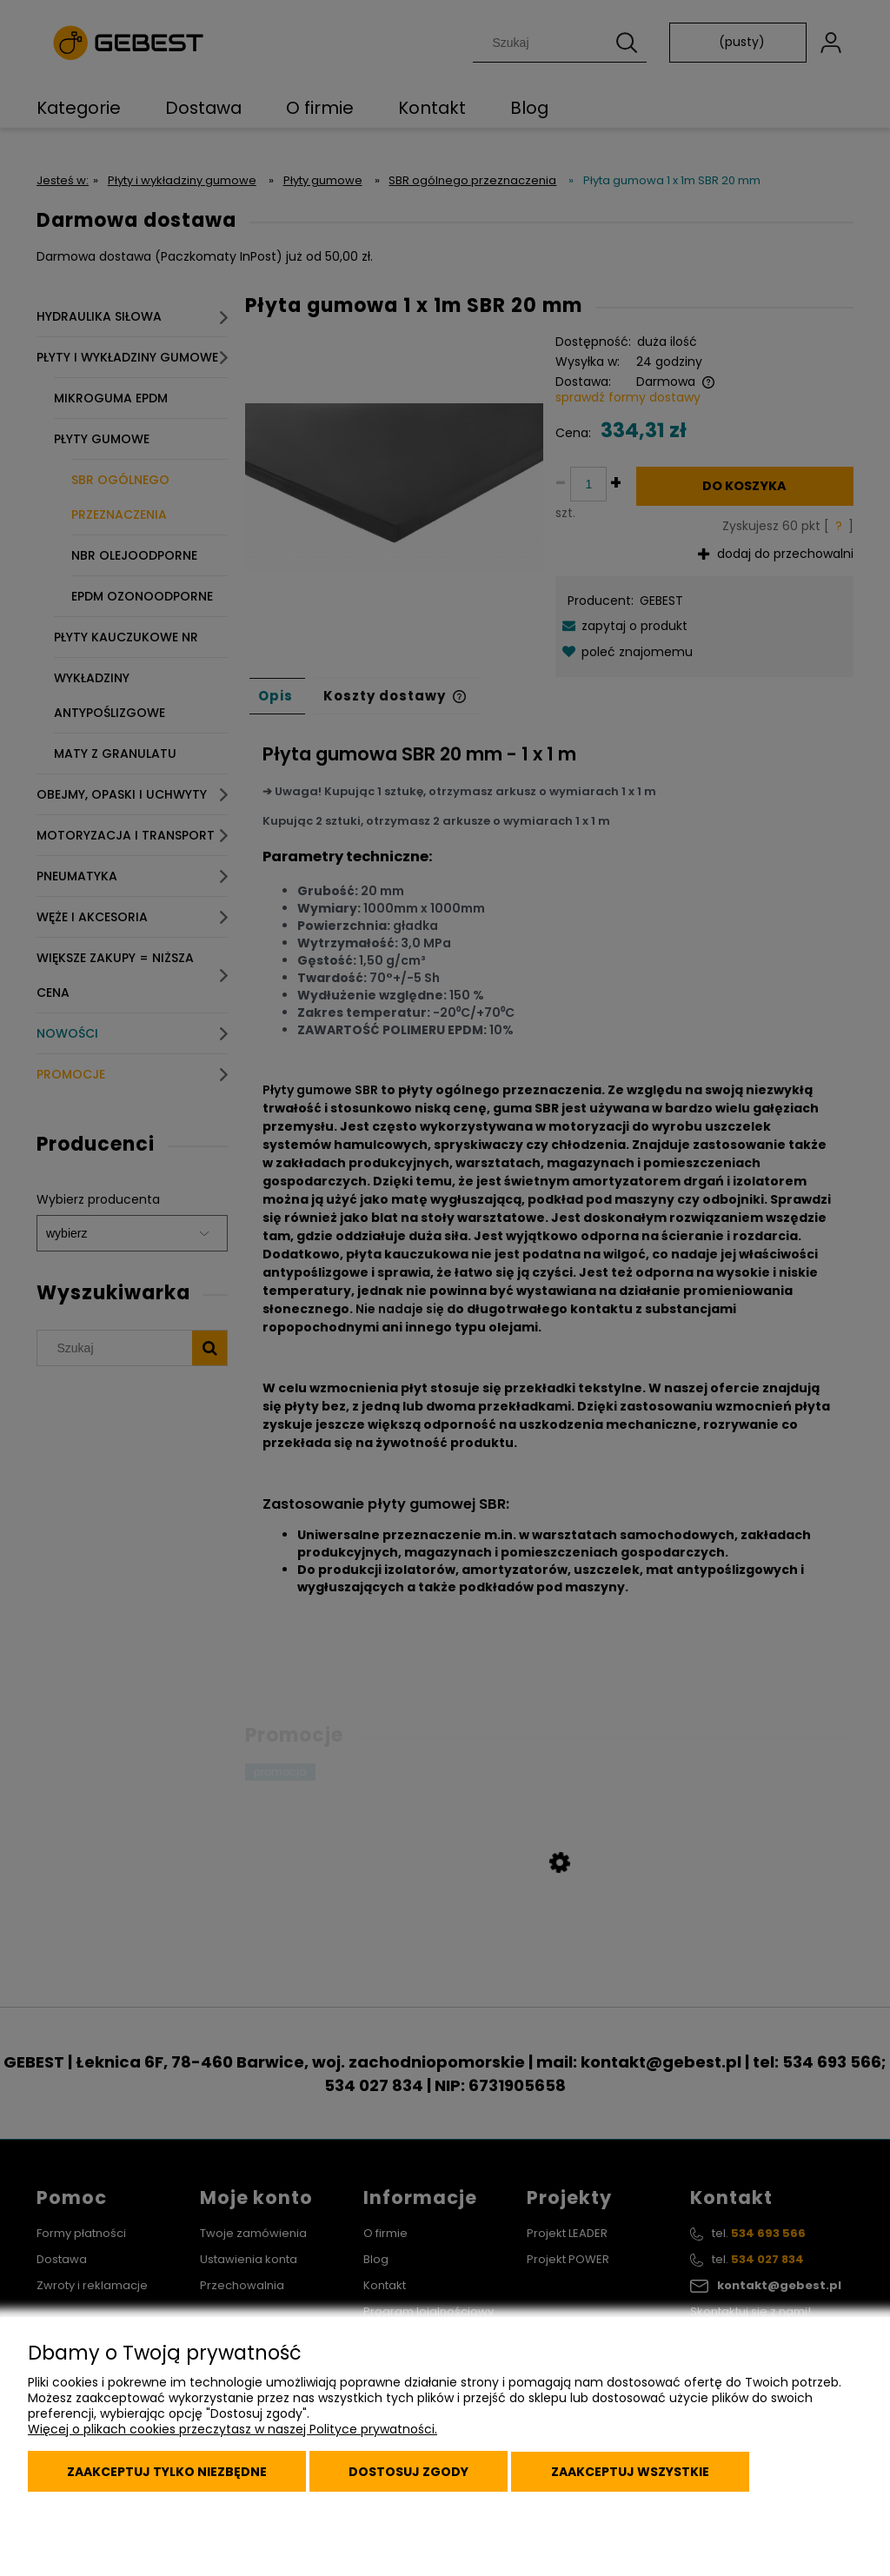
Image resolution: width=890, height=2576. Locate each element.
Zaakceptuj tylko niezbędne (169, 2473)
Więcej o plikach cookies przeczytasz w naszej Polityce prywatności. (232, 2432)
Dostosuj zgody (416, 2473)
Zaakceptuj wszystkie (642, 2473)
